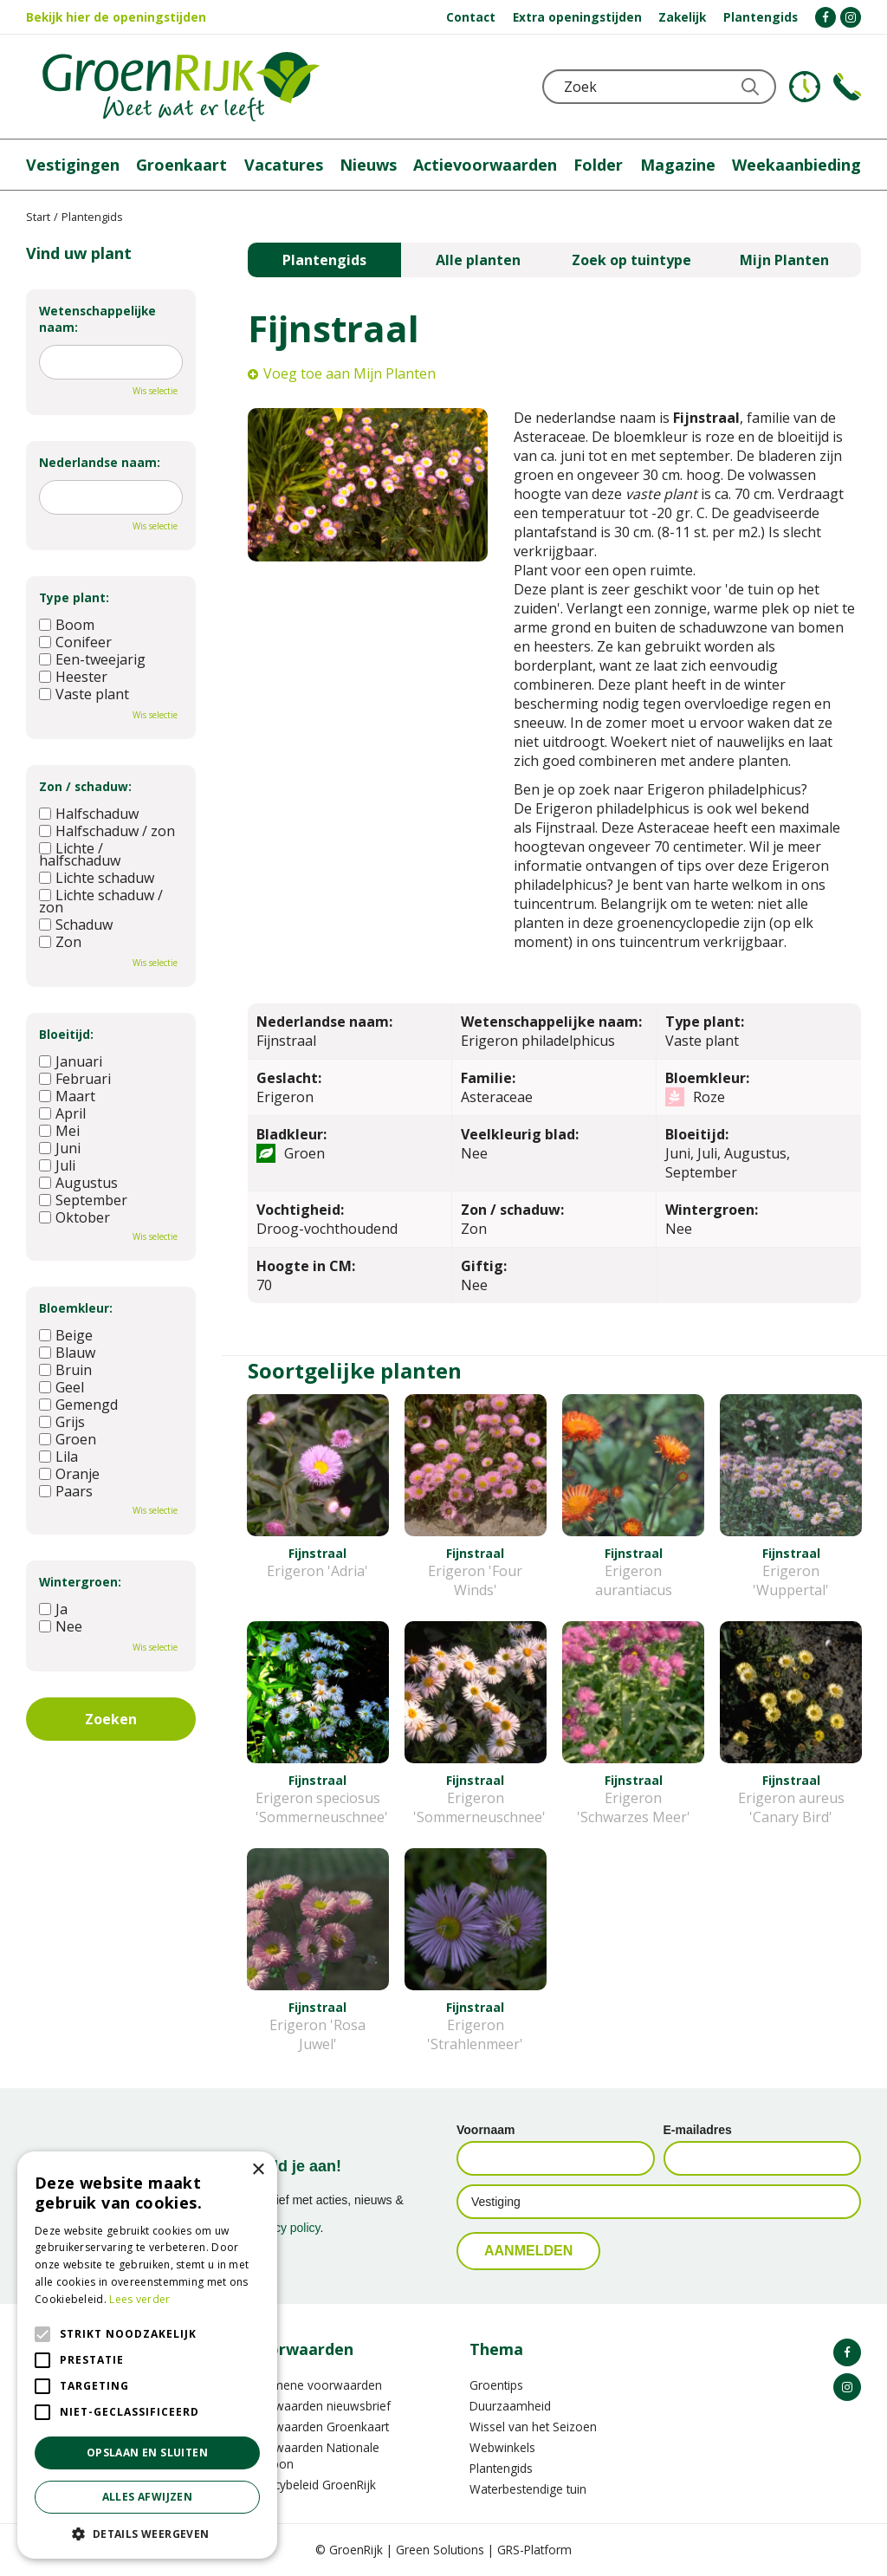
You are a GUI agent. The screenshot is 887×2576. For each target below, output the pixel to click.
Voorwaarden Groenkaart (318, 2426)
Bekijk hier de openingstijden (116, 17)
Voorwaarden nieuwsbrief (319, 2406)
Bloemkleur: (76, 1308)
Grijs (62, 1422)
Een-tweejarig (92, 659)
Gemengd (78, 1404)
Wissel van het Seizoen (533, 2426)
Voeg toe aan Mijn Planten (349, 373)
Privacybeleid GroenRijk (312, 2484)
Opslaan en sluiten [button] (147, 2452)
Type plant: (74, 597)
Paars (66, 1491)
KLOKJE (804, 86)
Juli (57, 1165)
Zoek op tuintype (631, 259)
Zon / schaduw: (85, 786)
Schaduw (76, 924)
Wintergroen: (80, 1582)
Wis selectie (155, 391)
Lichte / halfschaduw (79, 854)
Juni (60, 1148)
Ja (53, 1609)
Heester (73, 677)
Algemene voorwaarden (315, 2385)
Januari (70, 1061)
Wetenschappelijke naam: (97, 318)
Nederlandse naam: (99, 462)
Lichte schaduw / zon (101, 901)
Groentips (496, 2385)
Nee (60, 1626)
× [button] (257, 2170)
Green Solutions (440, 2549)
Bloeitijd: (66, 1034)
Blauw (67, 1352)
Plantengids (324, 259)
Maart (67, 1096)
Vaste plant (84, 694)
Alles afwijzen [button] (147, 2496)
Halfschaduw (89, 814)
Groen (67, 1439)
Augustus (78, 1183)
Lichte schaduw (96, 878)
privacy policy (284, 2228)
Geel (61, 1387)
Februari (75, 1079)
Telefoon (847, 86)
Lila (58, 1456)
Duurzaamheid (510, 2406)
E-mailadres (698, 2130)
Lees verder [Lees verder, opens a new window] (139, 2299)
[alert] (147, 2355)
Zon (60, 942)
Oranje (69, 1474)
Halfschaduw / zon (107, 831)
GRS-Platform (534, 2549)
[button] (147, 2533)
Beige (66, 1335)
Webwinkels (502, 2447)
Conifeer (75, 642)
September (83, 1200)
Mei (59, 1131)
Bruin (65, 1370)
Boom (66, 625)
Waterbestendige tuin (527, 2489)
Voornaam (485, 2130)
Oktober (74, 1217)
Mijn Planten (784, 259)
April (62, 1113)
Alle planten (478, 259)
